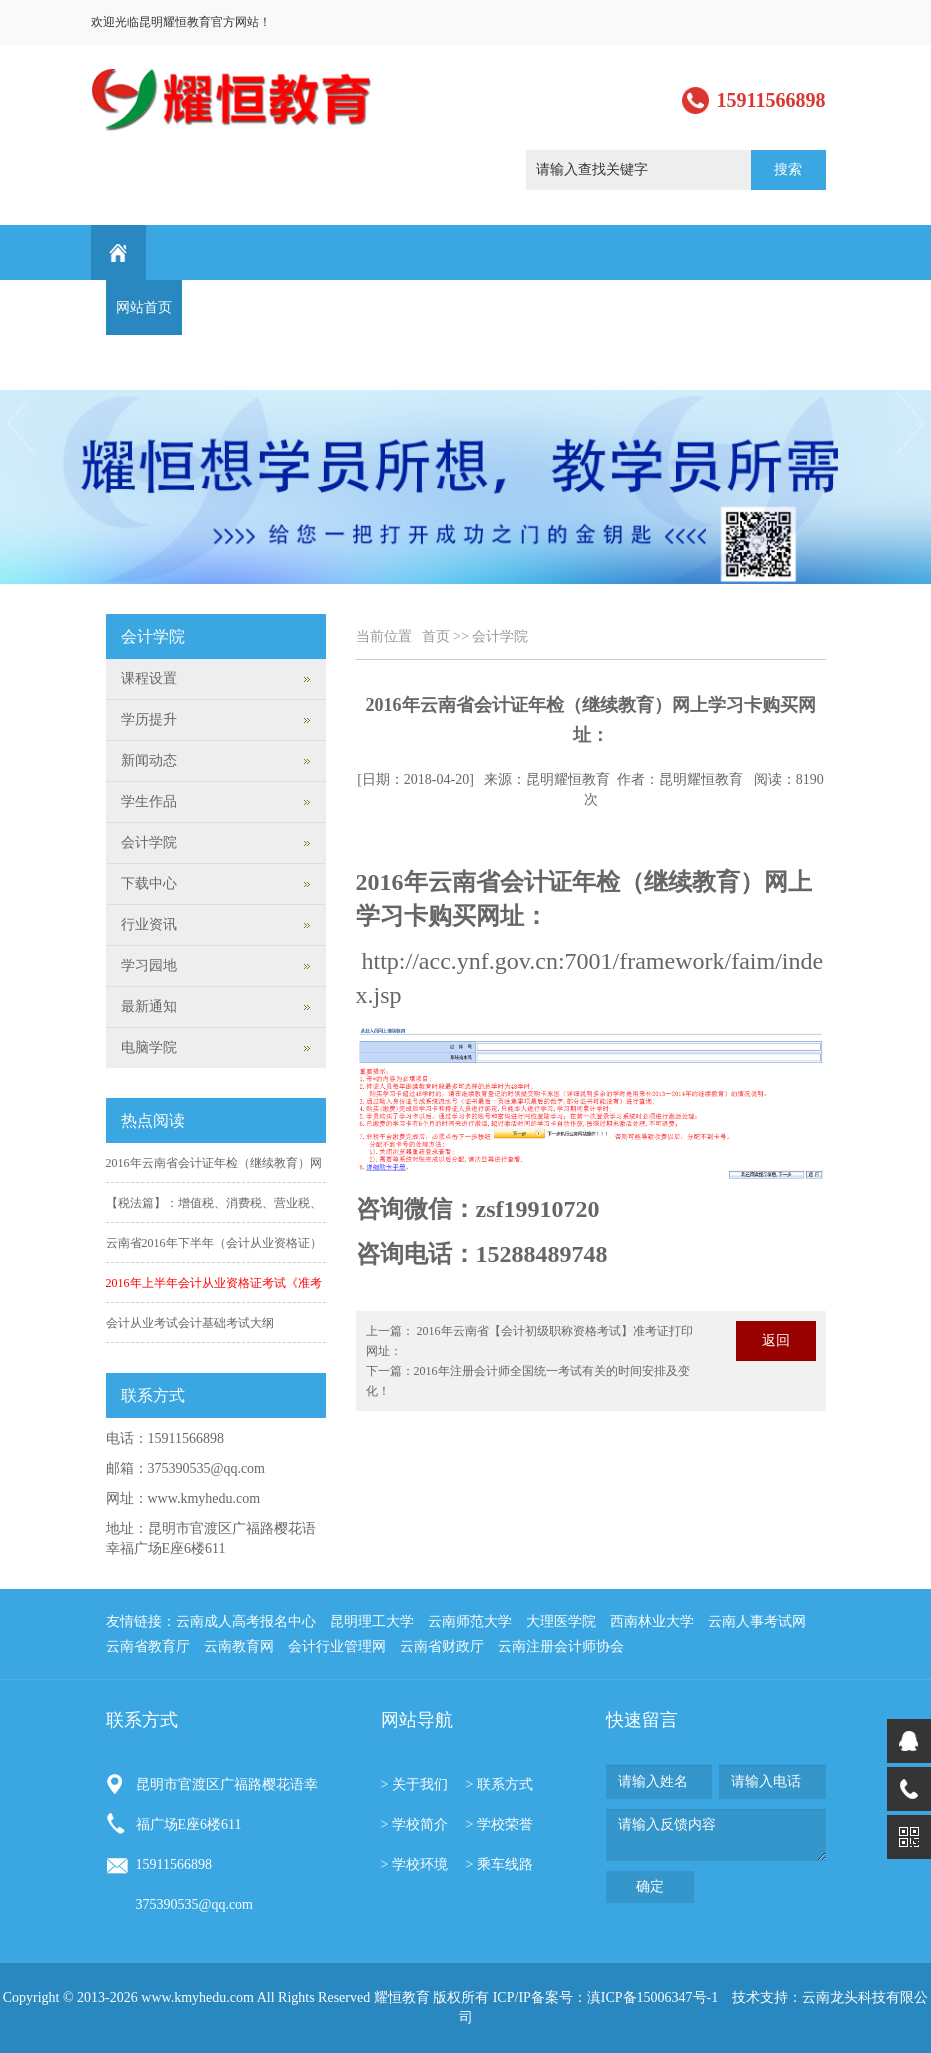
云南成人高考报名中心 (246, 1621)
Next (912, 423)
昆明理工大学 (372, 1621)
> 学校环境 (414, 1864)
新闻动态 (296, 307)
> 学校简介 (414, 1824)
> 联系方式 (499, 1784)
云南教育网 (239, 1646)
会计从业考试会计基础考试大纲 (190, 1323)
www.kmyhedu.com (204, 1498)
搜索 (788, 169)
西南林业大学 (652, 1621)
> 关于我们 (414, 1784)
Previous (19, 423)
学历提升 (448, 307)
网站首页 (144, 307)
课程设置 (372, 307)
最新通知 (752, 307)
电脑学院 (149, 1047)
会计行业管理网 (337, 1646)
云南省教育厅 (148, 1646)
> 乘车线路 (499, 1864)
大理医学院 (561, 1621)
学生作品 (524, 307)
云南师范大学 (470, 1621)
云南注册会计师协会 (561, 1646)
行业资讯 (600, 307)
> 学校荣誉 (499, 1824)
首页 (436, 636)
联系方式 (144, 362)
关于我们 (220, 307)
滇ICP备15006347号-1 (652, 1997)
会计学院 (500, 636)
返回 (776, 1340)
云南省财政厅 (442, 1646)
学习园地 (676, 307)
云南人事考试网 (757, 1621)
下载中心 (149, 883)
